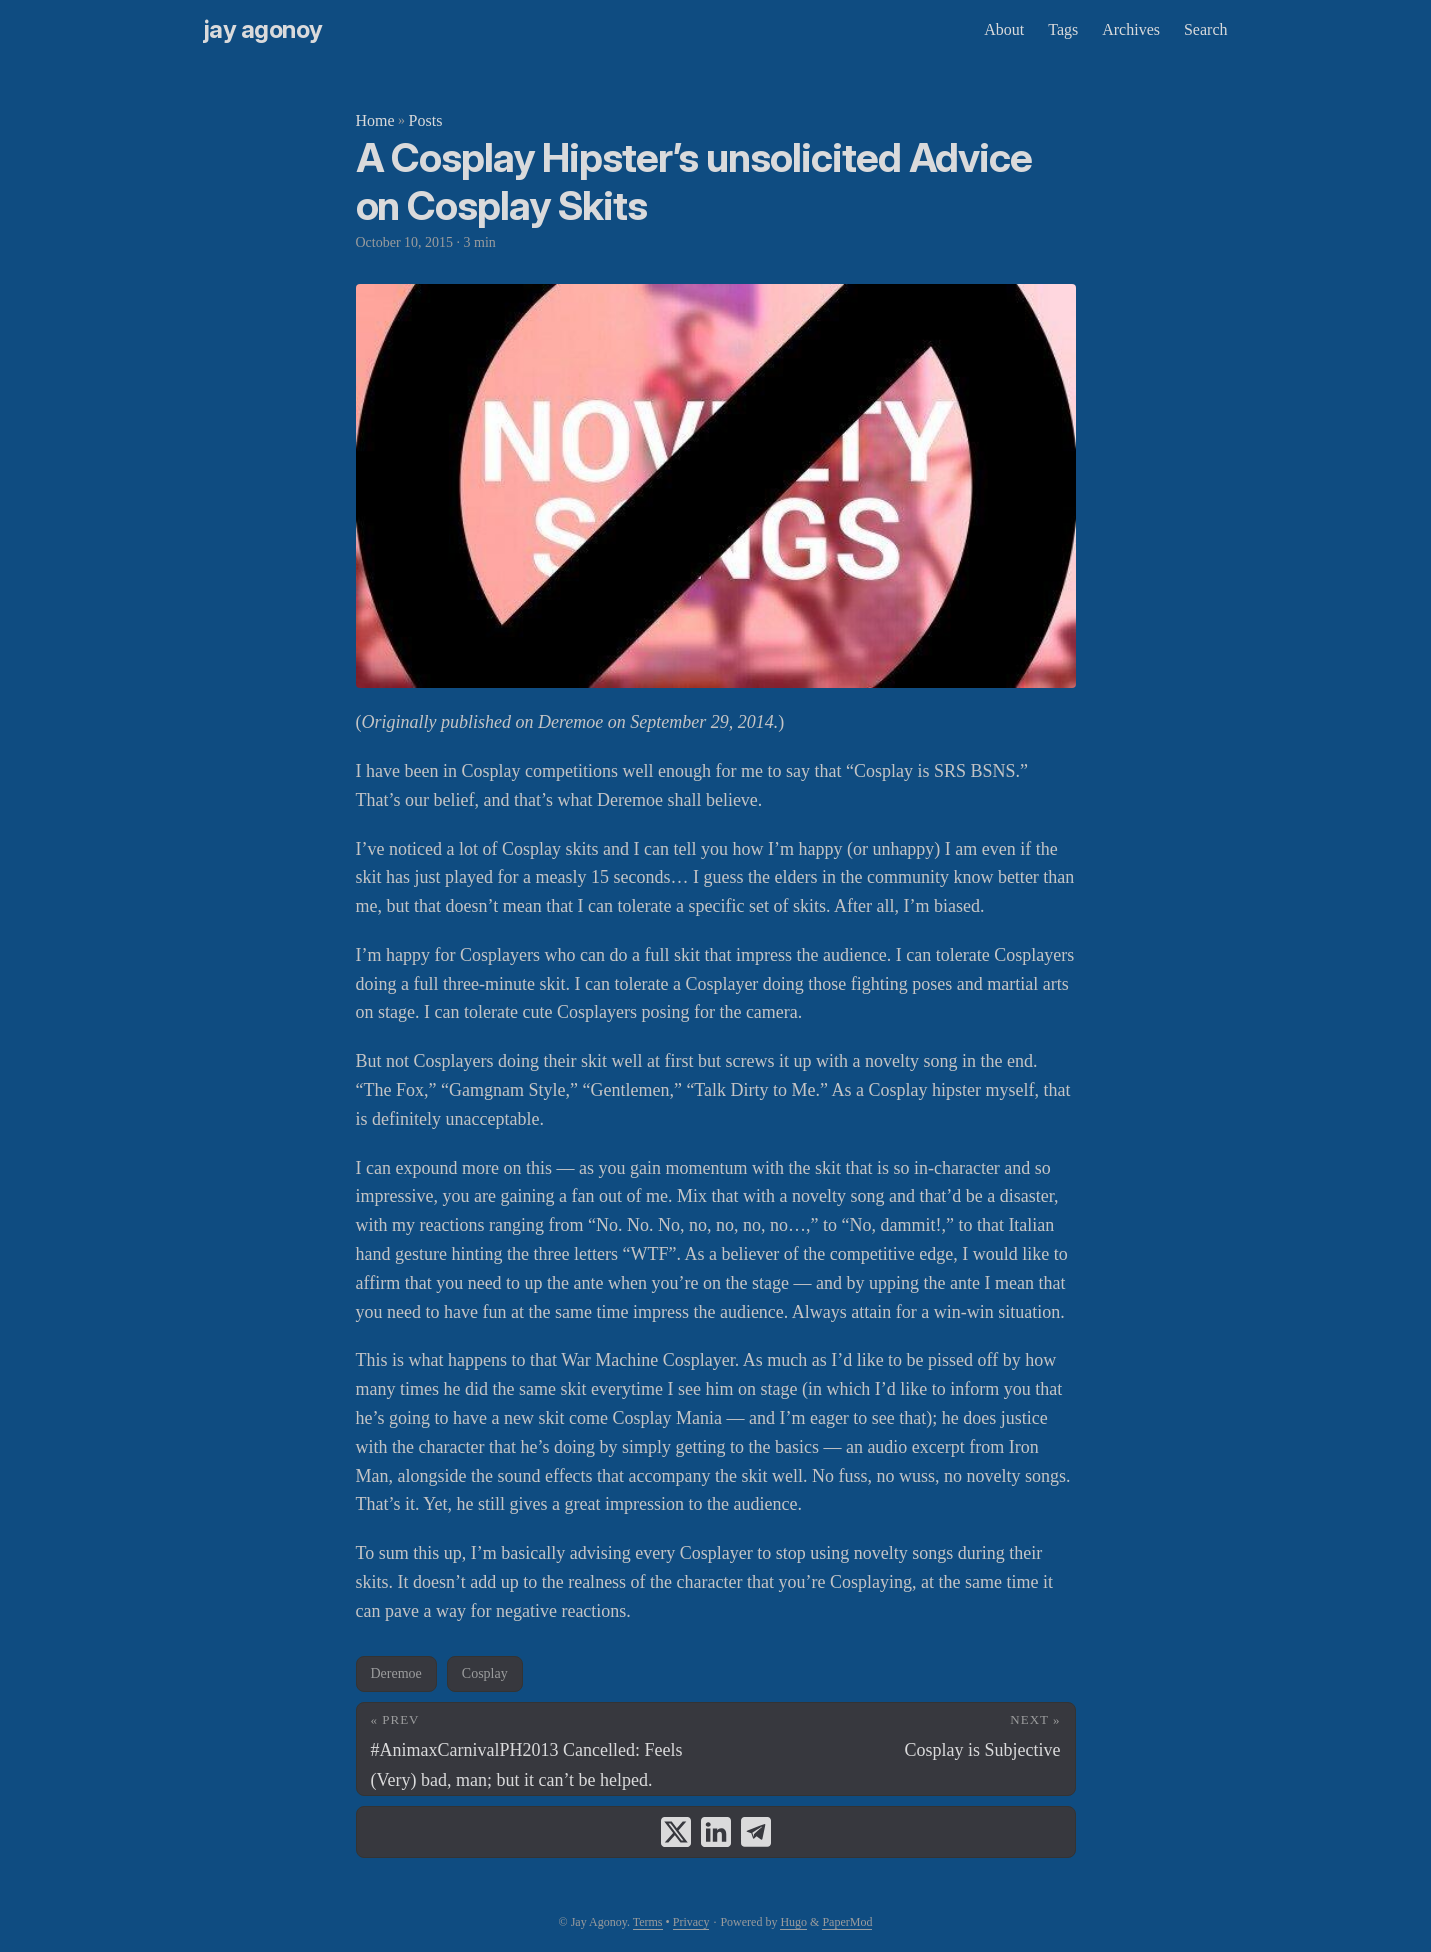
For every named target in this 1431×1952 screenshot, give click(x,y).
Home (375, 120)
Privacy (691, 1922)
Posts (426, 120)
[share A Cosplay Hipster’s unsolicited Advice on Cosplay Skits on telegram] (756, 1832)
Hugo (793, 1922)
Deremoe (396, 1673)
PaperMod (847, 1922)
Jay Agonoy (263, 29)
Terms (648, 1922)
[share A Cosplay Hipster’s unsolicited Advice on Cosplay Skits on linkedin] (716, 1832)
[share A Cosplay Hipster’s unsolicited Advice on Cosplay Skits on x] (676, 1832)
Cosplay (485, 1673)
